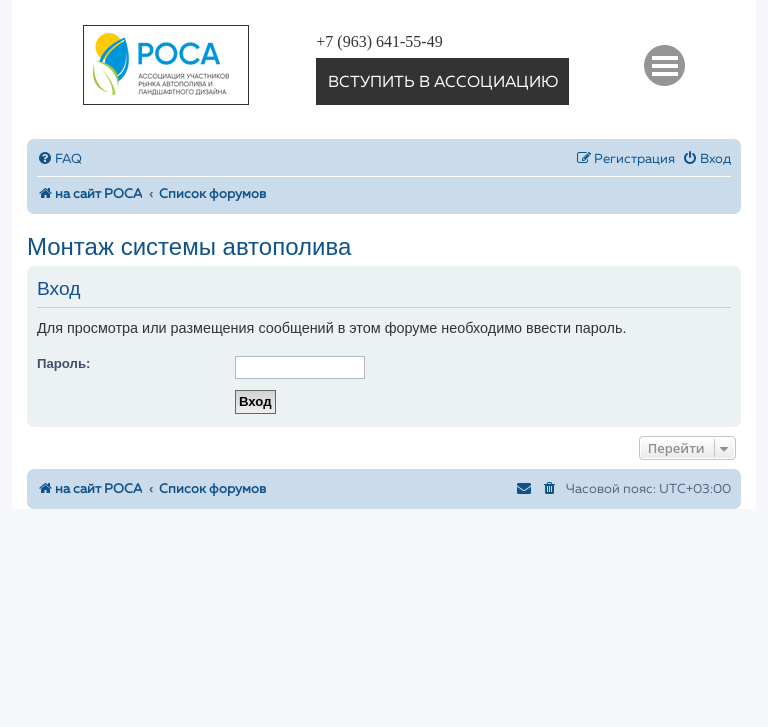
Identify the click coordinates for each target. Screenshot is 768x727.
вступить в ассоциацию (443, 83)
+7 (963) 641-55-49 (379, 41)
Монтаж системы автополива (189, 246)
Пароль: (63, 363)
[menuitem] (59, 159)
